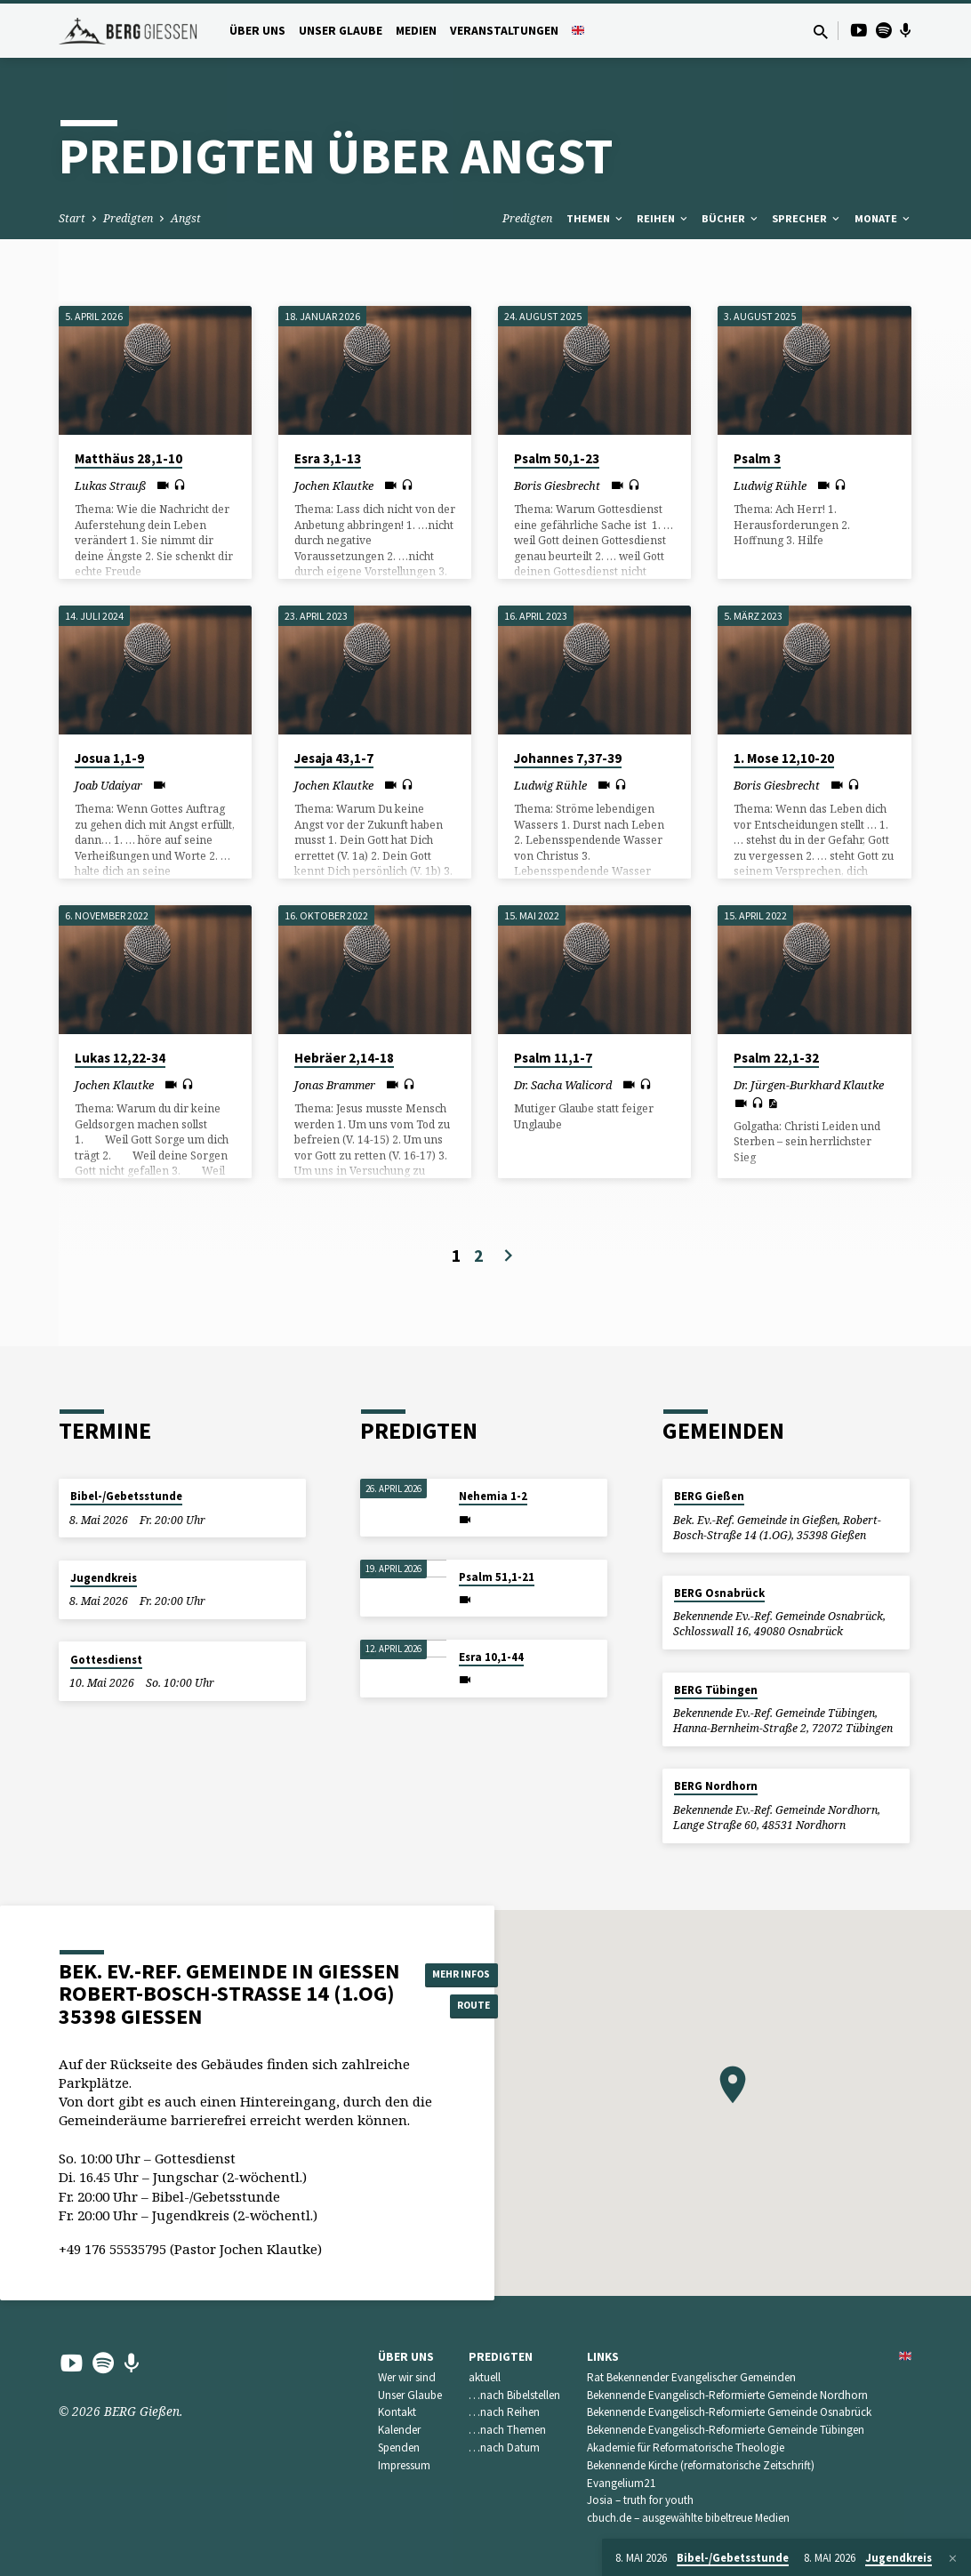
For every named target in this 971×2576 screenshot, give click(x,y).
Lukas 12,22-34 (120, 1057)
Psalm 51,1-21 (496, 1577)
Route (469, 2007)
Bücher (731, 218)
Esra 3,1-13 (327, 458)
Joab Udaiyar (108, 785)
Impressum (404, 2465)
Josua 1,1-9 (109, 758)
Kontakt (397, 2412)
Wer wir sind (407, 2377)
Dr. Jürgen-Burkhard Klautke (809, 1085)
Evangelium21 (621, 2483)
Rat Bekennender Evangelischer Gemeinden (691, 2377)
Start (72, 218)
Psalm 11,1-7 (553, 1057)
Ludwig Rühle (770, 485)
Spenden (399, 2447)
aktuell (485, 2377)
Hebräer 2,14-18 (344, 1057)
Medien (416, 30)
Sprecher (807, 218)
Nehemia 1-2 (493, 1496)
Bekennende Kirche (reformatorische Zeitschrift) (701, 2465)
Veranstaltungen (504, 30)
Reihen (663, 218)
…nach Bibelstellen (514, 2395)
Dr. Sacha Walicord (563, 1085)
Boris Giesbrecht (557, 485)
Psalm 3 (757, 458)
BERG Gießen (709, 1496)
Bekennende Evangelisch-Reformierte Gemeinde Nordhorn (727, 2395)
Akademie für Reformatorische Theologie (685, 2447)
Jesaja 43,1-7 (333, 758)
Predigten (128, 218)
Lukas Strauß (110, 485)
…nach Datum (504, 2447)
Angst (186, 218)
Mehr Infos (469, 1971)
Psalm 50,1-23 (556, 458)
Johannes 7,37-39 (568, 758)
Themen (595, 218)
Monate (883, 218)
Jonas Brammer (334, 1085)
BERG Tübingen (716, 1689)
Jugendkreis (103, 1577)
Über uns (257, 30)
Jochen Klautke (333, 485)
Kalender (399, 2429)
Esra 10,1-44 (491, 1657)
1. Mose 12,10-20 (784, 758)
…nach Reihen (504, 2412)
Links (603, 2356)
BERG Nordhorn (716, 1786)
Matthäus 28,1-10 (128, 458)
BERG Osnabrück (719, 1593)
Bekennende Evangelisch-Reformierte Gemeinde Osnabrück (729, 2412)
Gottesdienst (106, 1659)
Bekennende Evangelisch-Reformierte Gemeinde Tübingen (725, 2429)
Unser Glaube (340, 30)
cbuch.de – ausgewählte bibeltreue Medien (688, 2517)
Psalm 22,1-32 (776, 1057)
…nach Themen (507, 2429)
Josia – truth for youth (640, 2500)
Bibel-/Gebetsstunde (126, 1496)
